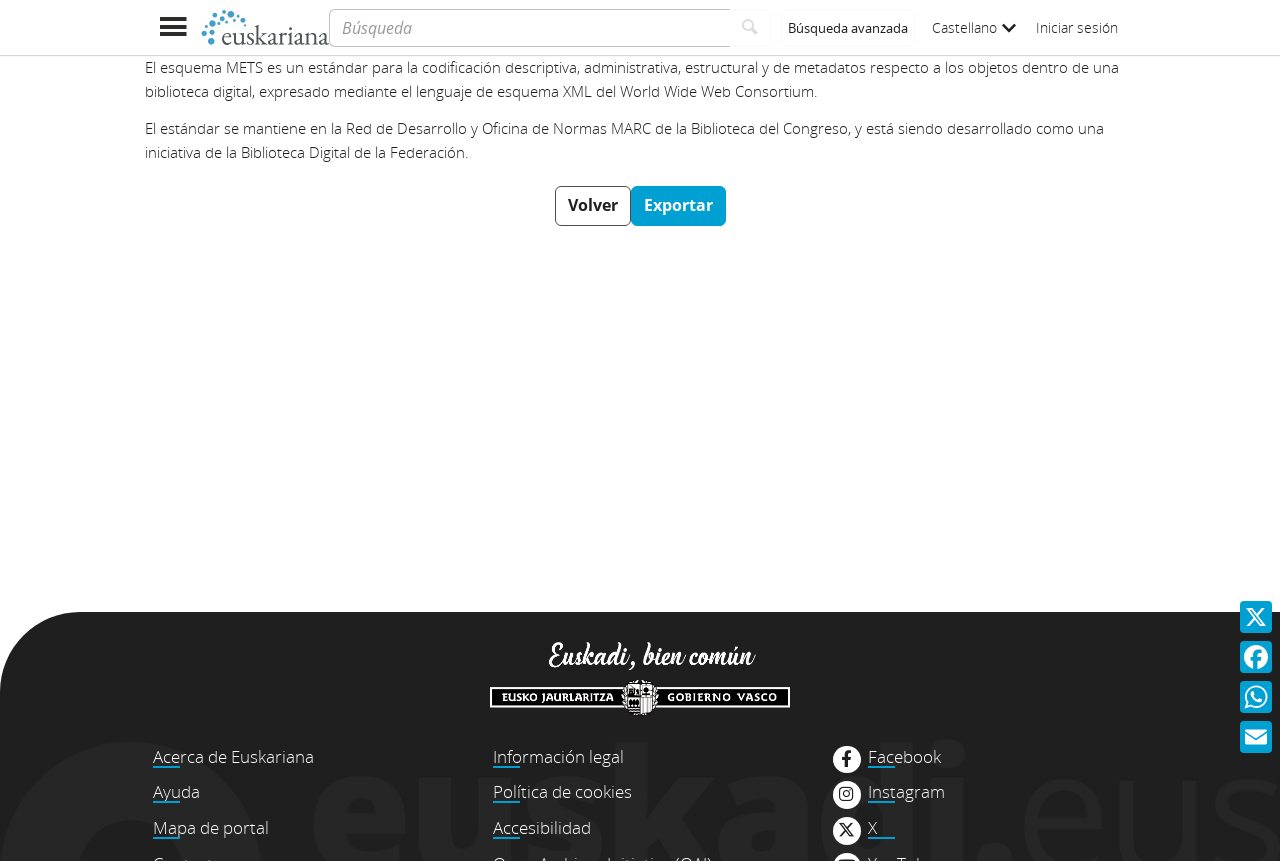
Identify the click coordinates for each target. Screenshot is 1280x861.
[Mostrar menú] (172, 27)
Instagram (906, 792)
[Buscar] (750, 28)
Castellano (974, 27)
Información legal (558, 756)
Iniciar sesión (1077, 27)
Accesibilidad (542, 827)
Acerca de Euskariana (233, 756)
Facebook (904, 757)
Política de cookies (562, 791)
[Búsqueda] (529, 28)
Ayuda (176, 791)
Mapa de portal (211, 827)
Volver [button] (593, 205)
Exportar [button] (678, 205)
